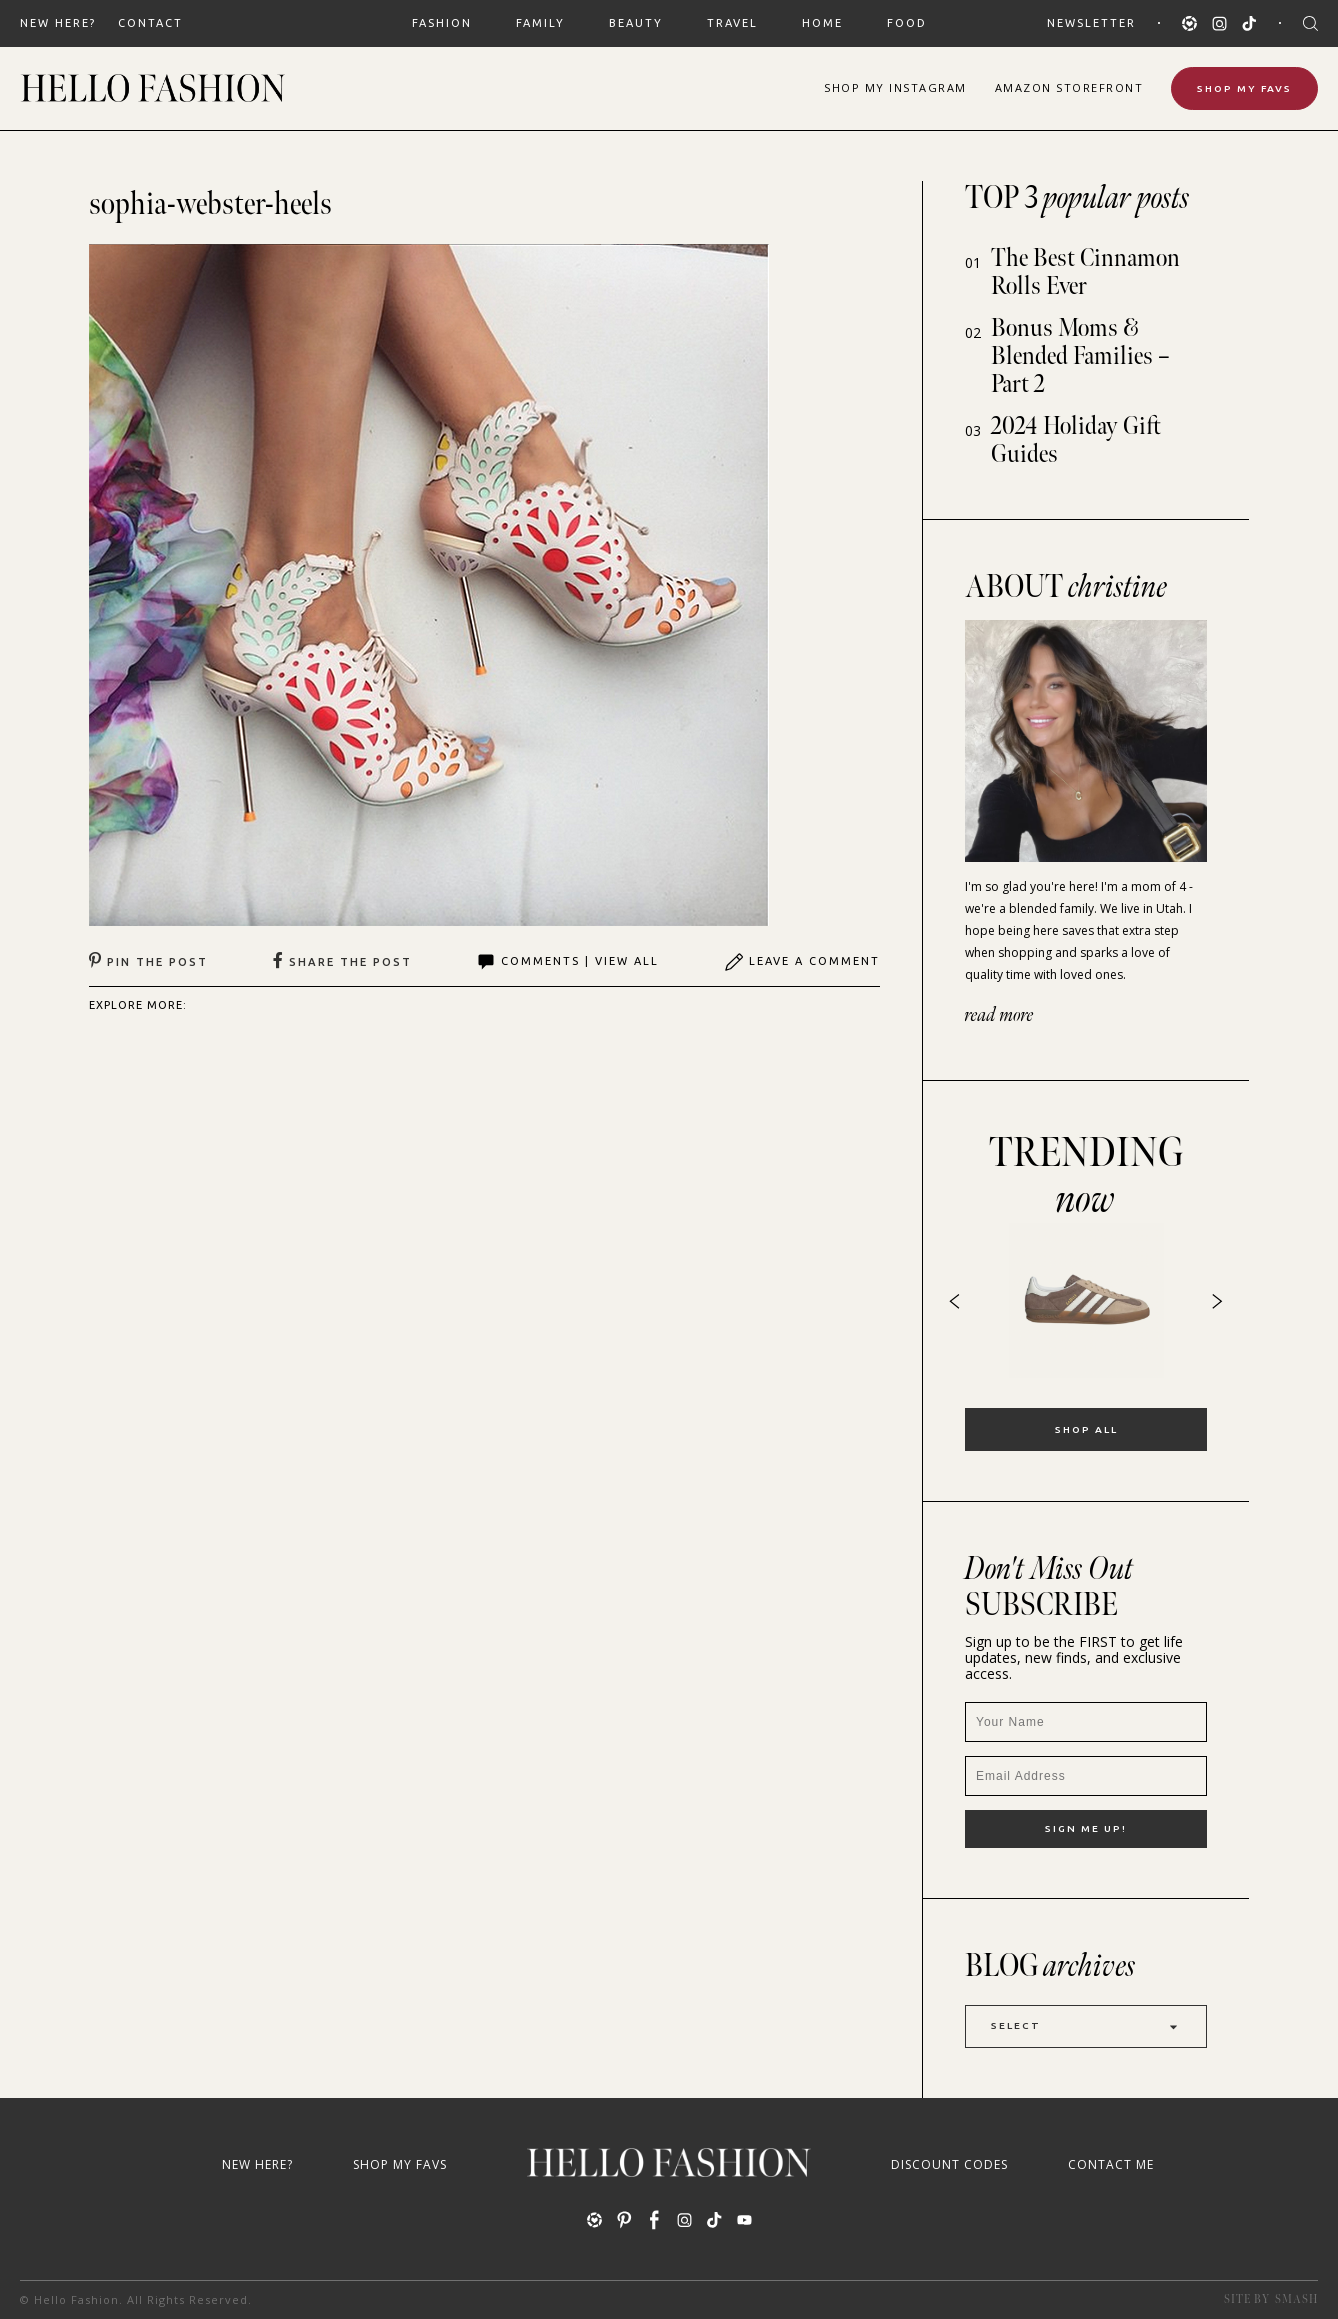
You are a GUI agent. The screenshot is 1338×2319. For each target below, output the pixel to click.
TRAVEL (732, 23)
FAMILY (540, 23)
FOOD (907, 23)
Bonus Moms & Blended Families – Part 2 (1080, 356)
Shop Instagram (895, 87)
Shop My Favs (1244, 88)
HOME (822, 23)
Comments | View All (567, 962)
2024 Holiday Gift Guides (1076, 440)
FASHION (442, 23)
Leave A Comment (802, 962)
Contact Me (1111, 2164)
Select (1086, 2026)
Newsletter (1091, 23)
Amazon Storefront (1069, 87)
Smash (1296, 2299)
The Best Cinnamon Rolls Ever (1085, 272)
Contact (150, 23)
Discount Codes (949, 2164)
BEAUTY (636, 23)
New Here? (58, 23)
